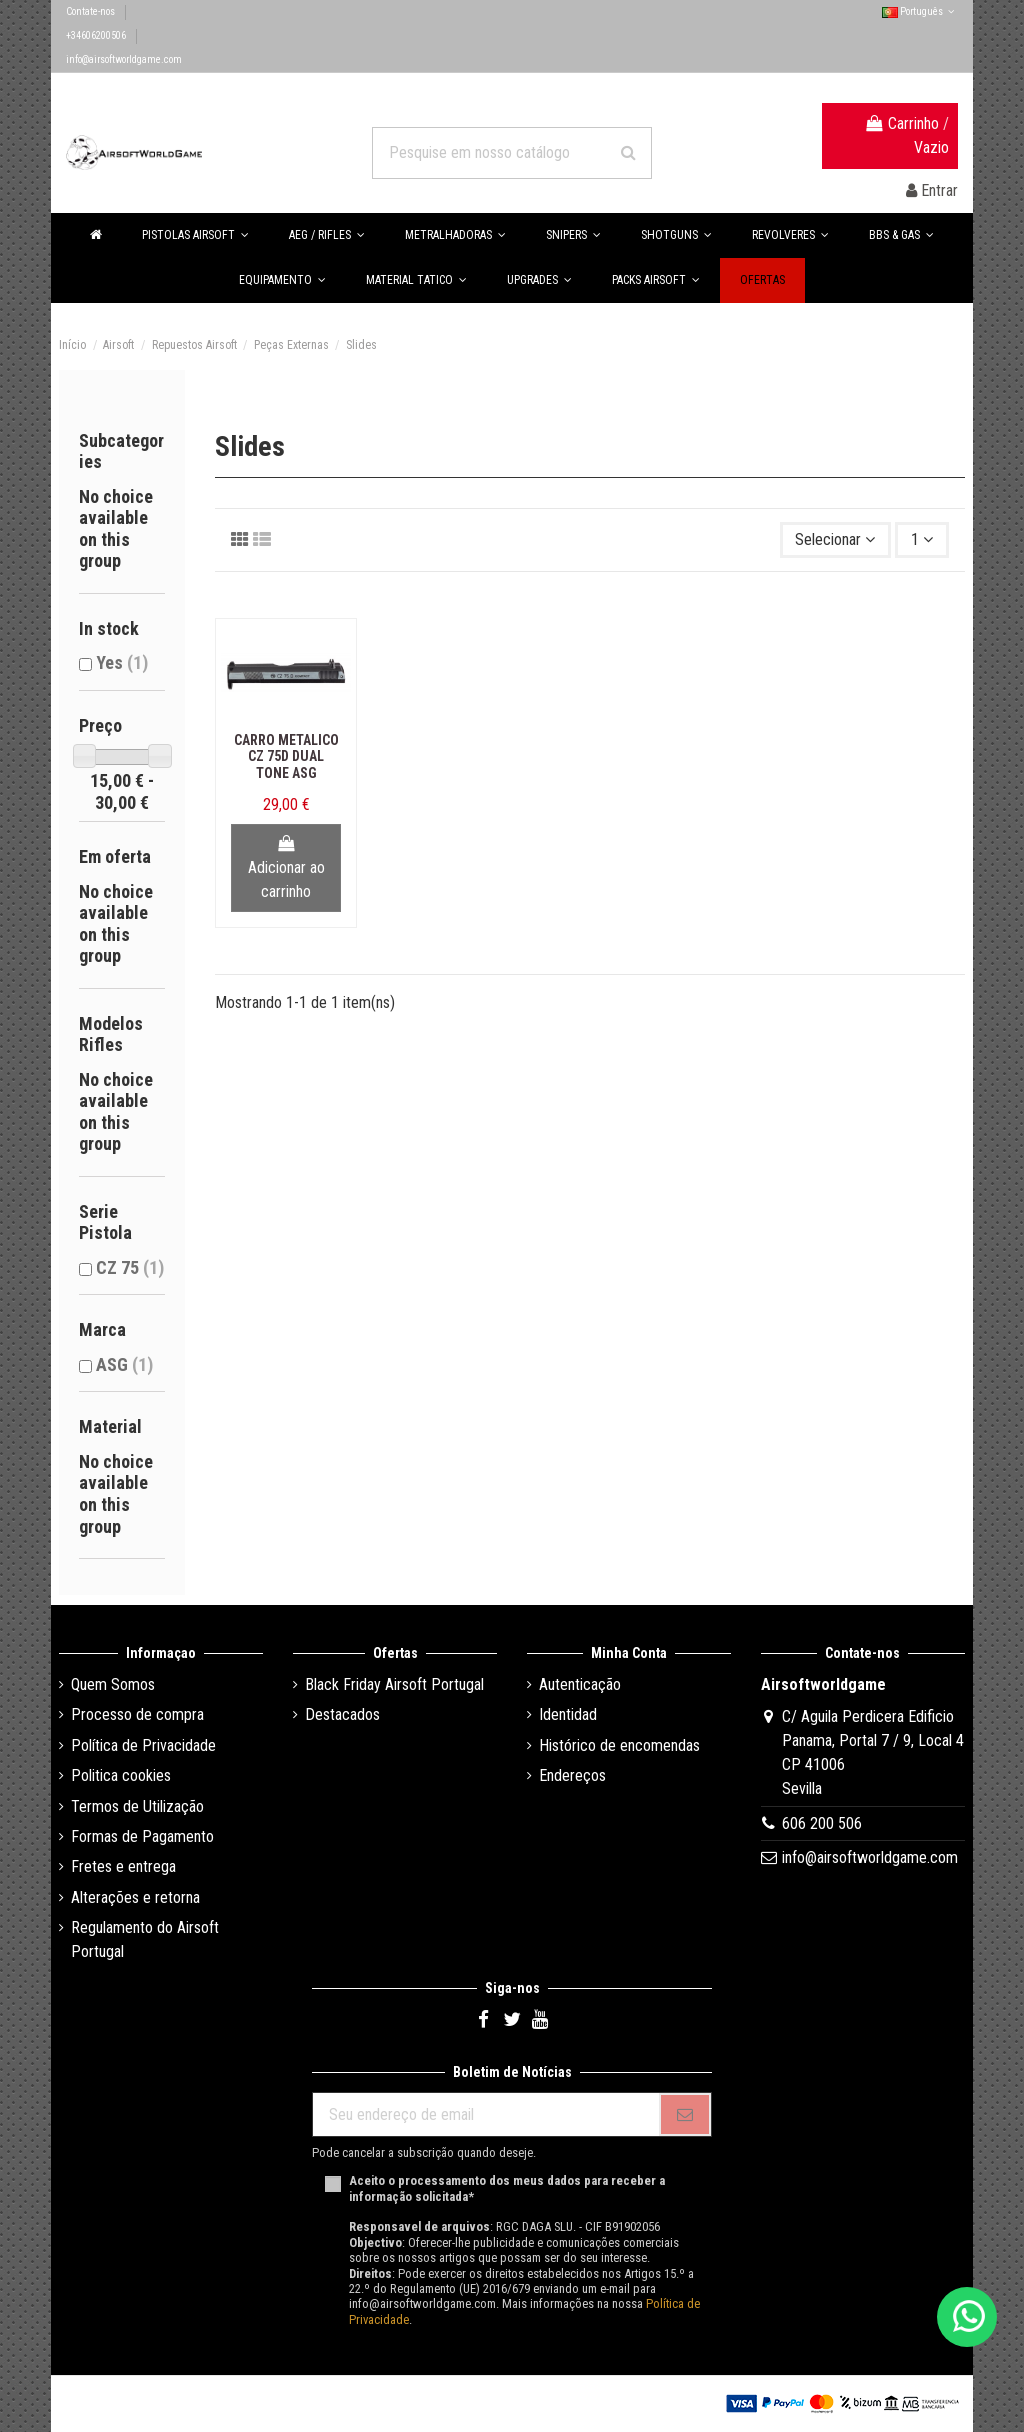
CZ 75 (130, 1267)
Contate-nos (91, 11)
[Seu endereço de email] (486, 2114)
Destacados (342, 1714)
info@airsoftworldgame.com (124, 59)
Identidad (568, 1714)
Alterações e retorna (135, 1897)
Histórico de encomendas (619, 1745)
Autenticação (580, 1684)
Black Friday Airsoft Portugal (394, 1684)
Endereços (572, 1775)
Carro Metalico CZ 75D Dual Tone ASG (286, 757)
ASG (124, 1364)
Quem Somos (113, 1684)
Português (920, 11)
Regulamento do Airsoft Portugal (145, 1939)
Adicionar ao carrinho (286, 868)
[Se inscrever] (685, 2114)
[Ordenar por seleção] (836, 540)
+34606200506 (97, 35)
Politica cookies (121, 1775)
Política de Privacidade (143, 1745)
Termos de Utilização (137, 1806)
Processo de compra (137, 1714)
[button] (901, 235)
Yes (122, 662)
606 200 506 (822, 1823)
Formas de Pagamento (142, 1836)
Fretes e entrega (123, 1866)
